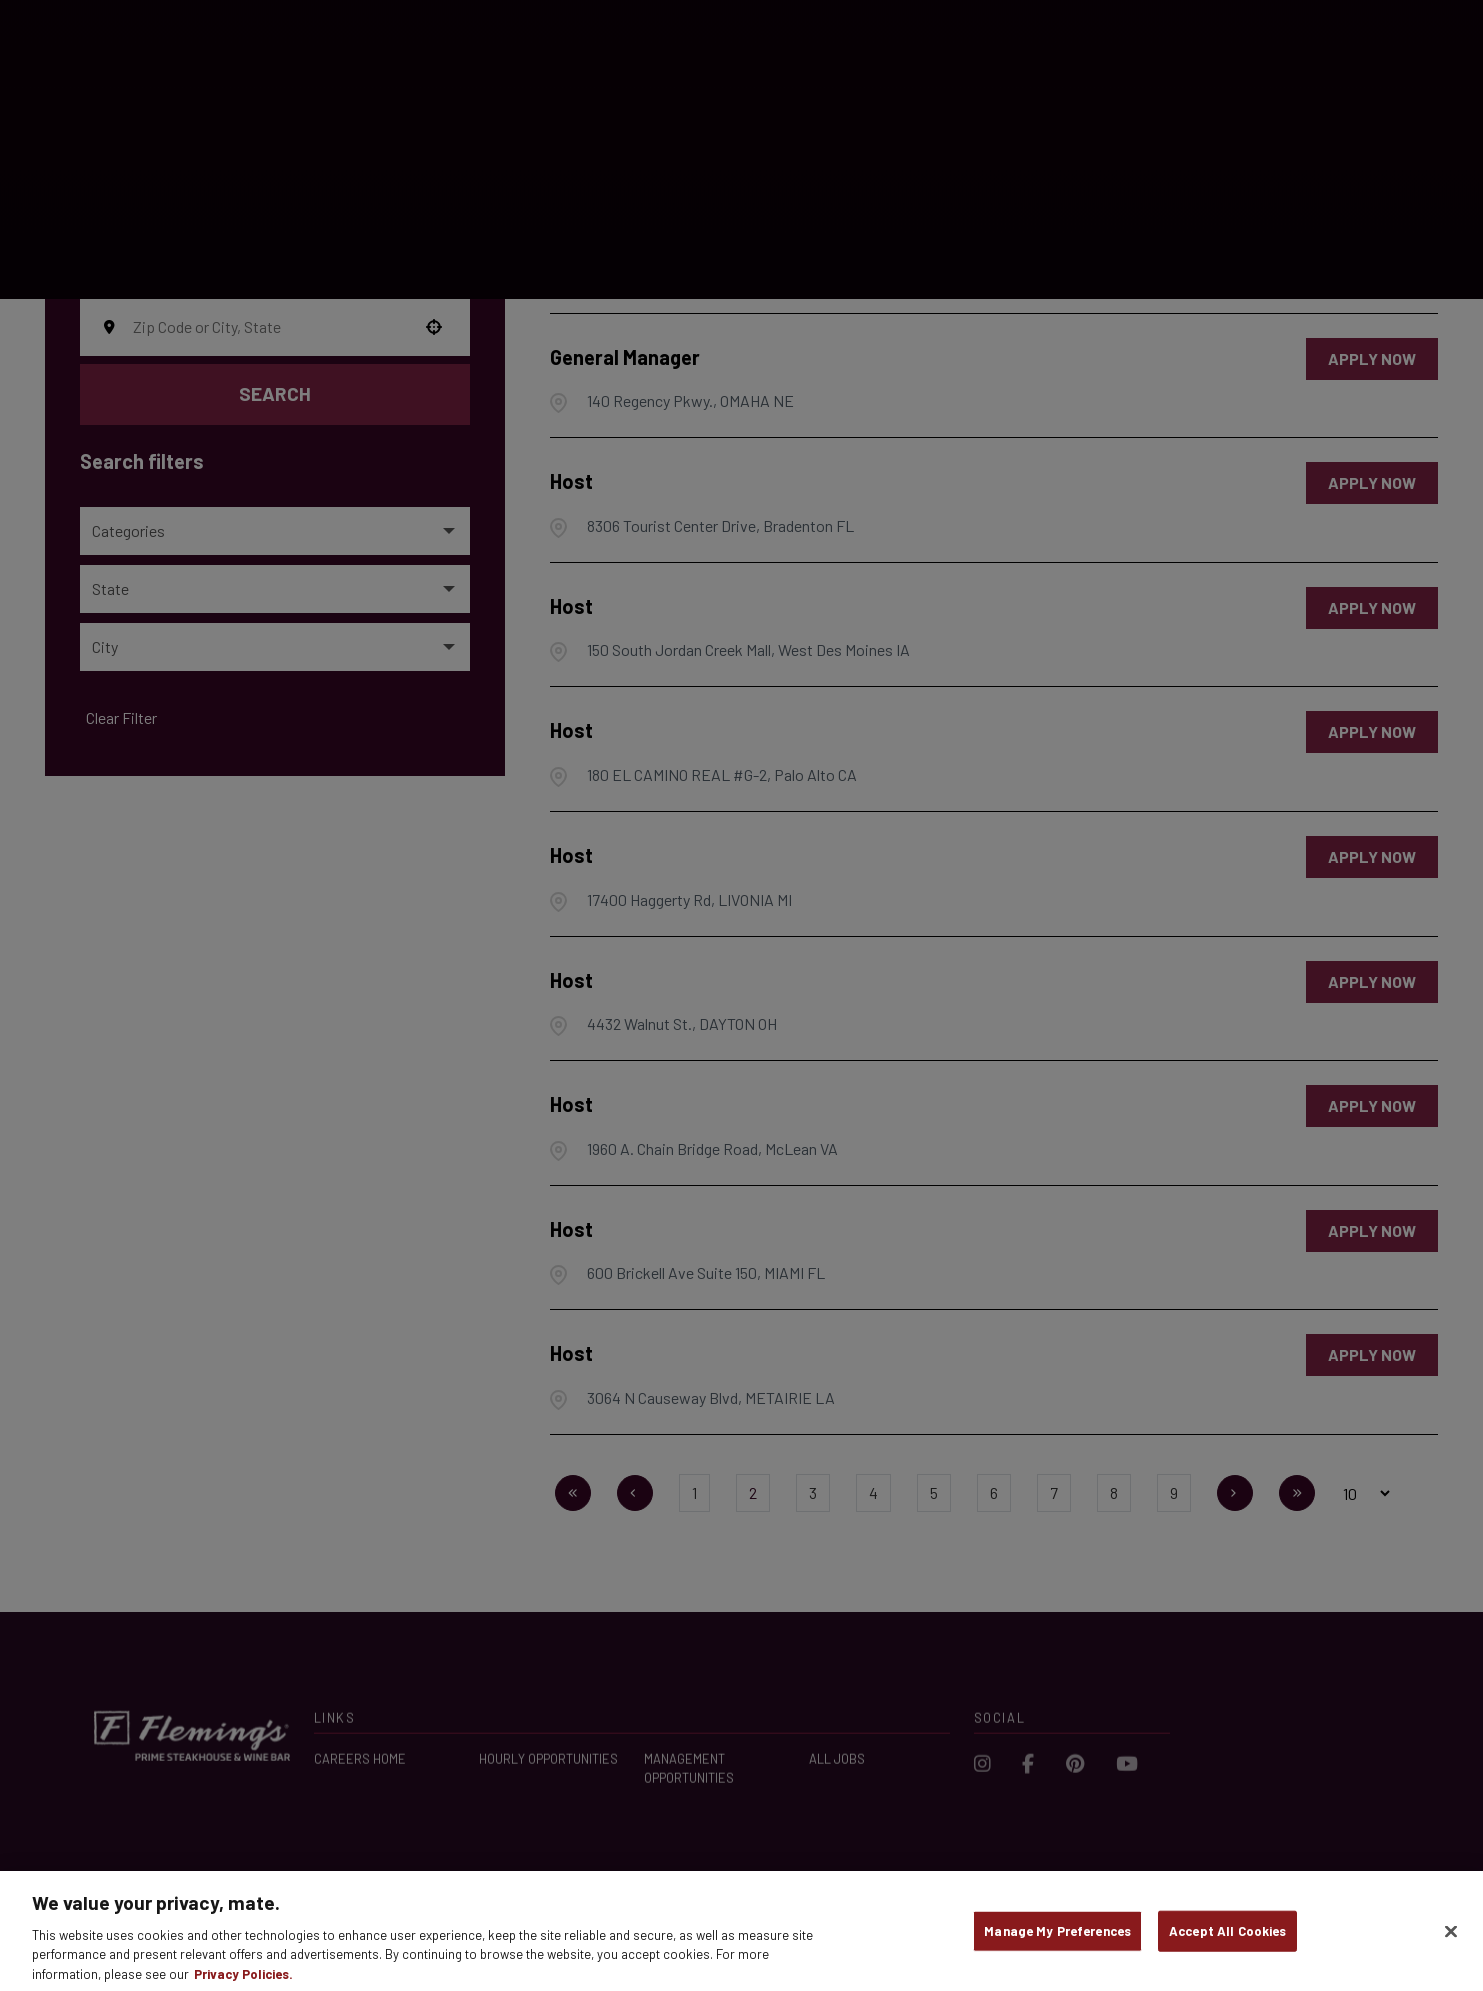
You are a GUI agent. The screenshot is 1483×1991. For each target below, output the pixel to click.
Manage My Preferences (1057, 1944)
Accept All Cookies (1227, 1944)
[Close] (1451, 1945)
